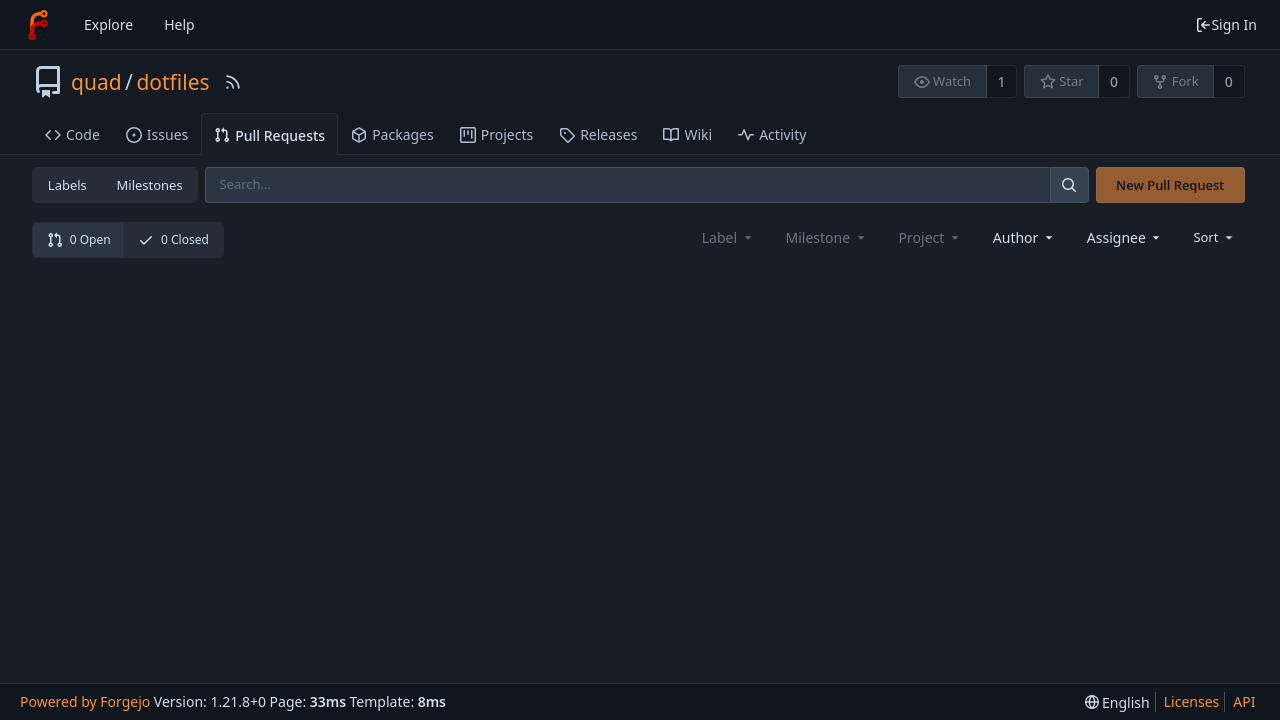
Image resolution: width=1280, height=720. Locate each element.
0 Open (79, 239)
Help (179, 24)
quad (96, 82)
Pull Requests (269, 135)
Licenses (1192, 701)
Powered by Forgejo (85, 701)
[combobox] (1024, 237)
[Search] (1069, 184)
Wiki (687, 134)
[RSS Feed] (233, 82)
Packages (392, 134)
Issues (157, 134)
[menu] (1214, 237)
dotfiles (172, 82)
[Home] (38, 25)
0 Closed (173, 239)
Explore (108, 24)
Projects (496, 134)
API (1244, 701)
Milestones (150, 185)
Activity (772, 134)
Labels (67, 185)
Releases (598, 134)
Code (72, 134)
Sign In (1226, 24)
